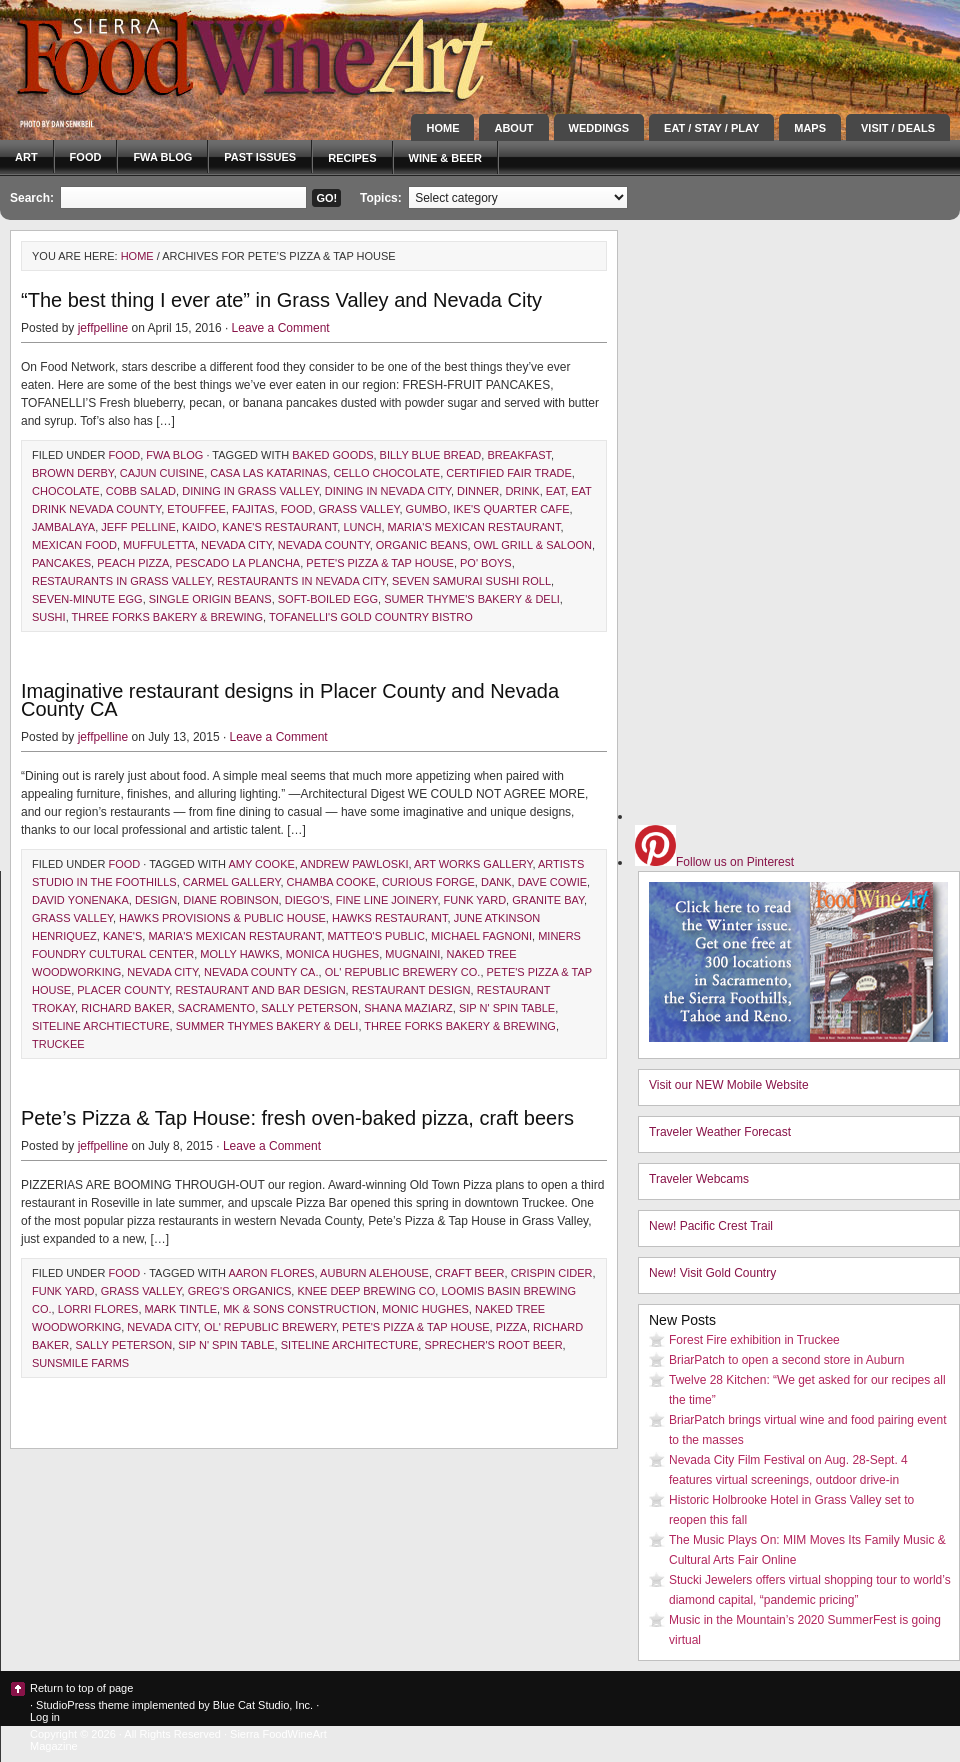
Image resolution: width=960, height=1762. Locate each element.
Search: (32, 198)
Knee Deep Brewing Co (366, 1291)
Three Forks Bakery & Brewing (168, 617)
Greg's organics (240, 1291)
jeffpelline (103, 328)
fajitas (253, 509)
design (156, 900)
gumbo (427, 509)
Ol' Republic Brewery (270, 1327)
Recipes (352, 158)
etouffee (196, 509)
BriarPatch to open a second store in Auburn (786, 1360)
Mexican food (74, 545)
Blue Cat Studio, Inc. (263, 1705)
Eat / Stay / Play (711, 128)
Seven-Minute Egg (87, 599)
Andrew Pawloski (354, 864)
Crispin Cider (552, 1273)
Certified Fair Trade (509, 473)
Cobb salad (141, 491)
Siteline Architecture (350, 1345)
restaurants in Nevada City (301, 581)
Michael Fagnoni (481, 936)
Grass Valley (359, 509)
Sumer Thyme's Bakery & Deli (472, 599)
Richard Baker (126, 1008)
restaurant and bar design (260, 990)
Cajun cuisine (162, 473)
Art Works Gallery (473, 864)
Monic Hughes (425, 1309)
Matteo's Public (376, 936)
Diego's (307, 900)
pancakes (61, 563)
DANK (496, 882)
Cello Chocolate (386, 473)
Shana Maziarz (408, 1008)
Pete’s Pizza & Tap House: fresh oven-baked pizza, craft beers (297, 1118)
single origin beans (210, 599)
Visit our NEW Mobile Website (729, 1085)
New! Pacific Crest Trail (711, 1226)
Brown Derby (73, 473)
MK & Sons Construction (299, 1309)
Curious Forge (428, 882)
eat (555, 491)
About (513, 128)
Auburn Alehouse (374, 1273)
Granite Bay (548, 900)
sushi (49, 617)
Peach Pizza (133, 563)
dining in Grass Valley (250, 491)
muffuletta (159, 545)
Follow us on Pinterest (714, 862)
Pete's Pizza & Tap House (380, 563)
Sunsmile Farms (80, 1363)
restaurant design (411, 990)
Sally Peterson (309, 1008)
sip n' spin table (507, 1008)
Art (26, 157)
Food (86, 157)
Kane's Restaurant (279, 527)
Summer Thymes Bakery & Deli (267, 1026)
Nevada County (324, 545)
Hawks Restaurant (390, 918)
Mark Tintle (181, 1309)
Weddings (599, 128)
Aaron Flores (271, 1273)
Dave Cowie (552, 882)
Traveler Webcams (699, 1179)
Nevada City (236, 545)
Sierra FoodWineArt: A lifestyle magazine (180, 55)
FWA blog (162, 157)
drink (522, 491)
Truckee (58, 1044)
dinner (478, 491)
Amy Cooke (261, 864)
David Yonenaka (80, 900)
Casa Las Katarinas (268, 473)
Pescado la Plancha (237, 563)
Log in (45, 1717)
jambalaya (63, 527)
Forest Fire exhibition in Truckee (754, 1340)
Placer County (123, 990)
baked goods (332, 455)
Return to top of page (81, 1688)
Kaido (199, 527)
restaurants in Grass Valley (121, 581)
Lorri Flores (98, 1309)
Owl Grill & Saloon (533, 545)
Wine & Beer (445, 158)
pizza (511, 1327)
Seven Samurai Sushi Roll (471, 581)
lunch (362, 527)
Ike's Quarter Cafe (511, 509)
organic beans (422, 545)
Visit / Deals (898, 128)
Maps (810, 128)
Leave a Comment (281, 328)
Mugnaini (412, 954)
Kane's (122, 936)
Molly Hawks (239, 954)
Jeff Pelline (138, 527)
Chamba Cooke (331, 882)
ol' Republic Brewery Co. (403, 972)
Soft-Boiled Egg (328, 599)
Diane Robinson (230, 900)
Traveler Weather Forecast (720, 1132)
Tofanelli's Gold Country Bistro (371, 617)
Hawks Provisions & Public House (222, 918)
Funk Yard (475, 900)
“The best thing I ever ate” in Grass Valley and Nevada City (281, 300)
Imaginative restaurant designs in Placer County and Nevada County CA (290, 700)
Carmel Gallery (232, 882)
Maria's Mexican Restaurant (474, 527)
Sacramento (216, 1008)
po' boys (486, 563)
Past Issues (260, 157)
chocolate (66, 491)
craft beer (469, 1273)
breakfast (519, 455)
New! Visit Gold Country (712, 1273)
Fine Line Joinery (387, 900)
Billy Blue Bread (431, 455)
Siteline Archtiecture (101, 1026)
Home (442, 128)
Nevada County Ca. (261, 972)
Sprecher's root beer (493, 1345)
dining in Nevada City (388, 491)
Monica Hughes (333, 954)
